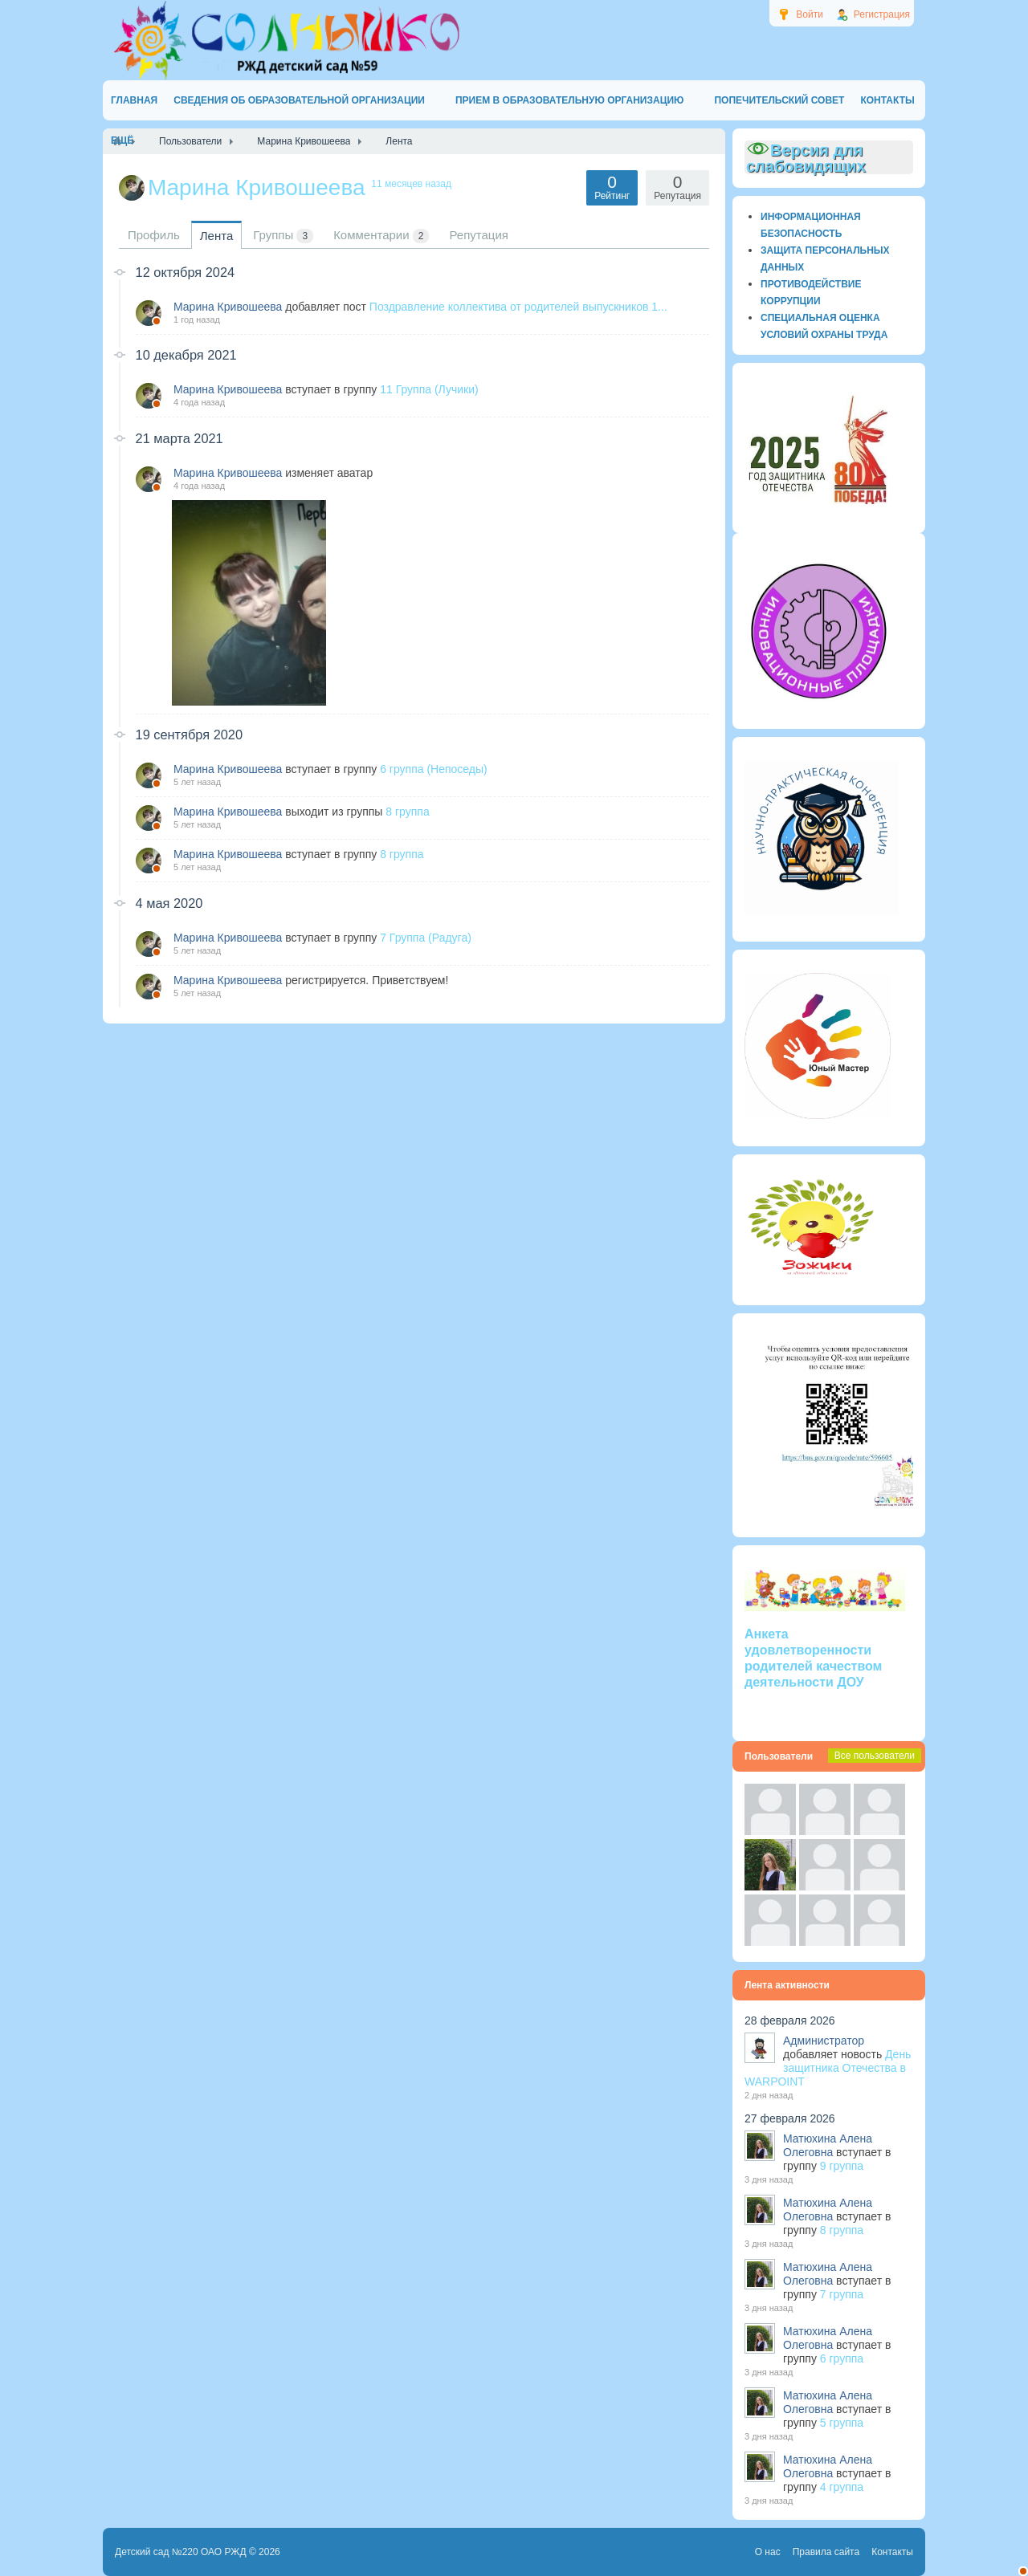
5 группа (841, 2422)
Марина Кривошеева (227, 306)
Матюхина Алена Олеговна (827, 2145)
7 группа (841, 2294)
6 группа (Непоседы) (433, 769)
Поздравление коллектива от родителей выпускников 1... (518, 306)
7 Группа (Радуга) (425, 937)
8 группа (407, 811)
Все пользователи (874, 1755)
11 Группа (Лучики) (429, 389)
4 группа (841, 2486)
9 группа (841, 2165)
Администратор (823, 2040)
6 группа (841, 2358)
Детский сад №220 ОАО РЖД (181, 2552)
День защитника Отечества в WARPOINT (827, 2068)
